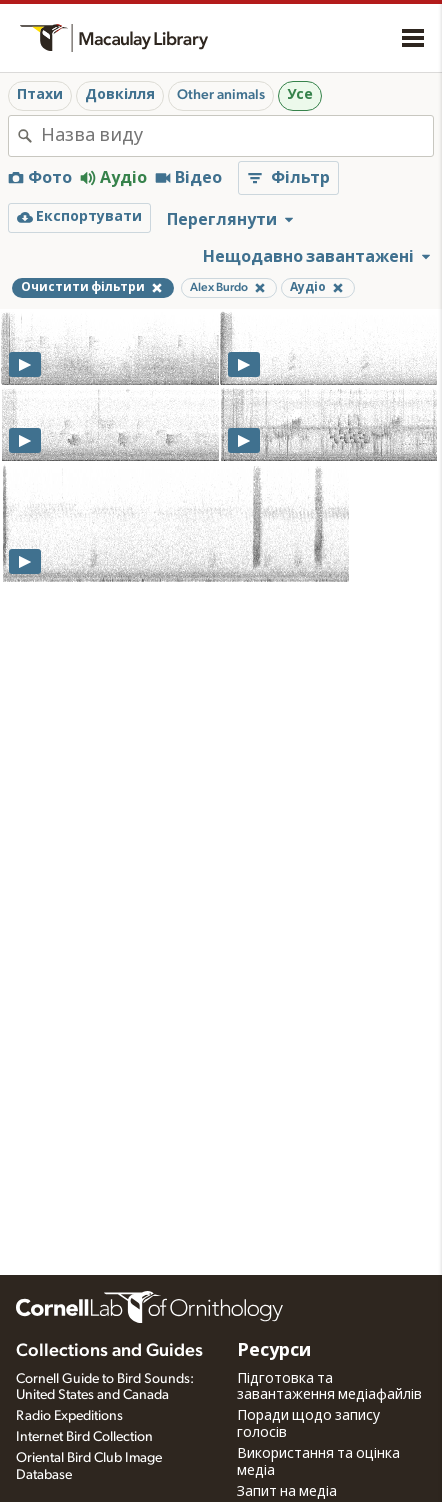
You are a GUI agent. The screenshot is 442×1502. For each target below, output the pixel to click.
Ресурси (274, 1351)
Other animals (221, 95)
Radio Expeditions (69, 1416)
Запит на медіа (287, 1492)
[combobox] (237, 136)
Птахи (40, 95)
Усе (300, 95)
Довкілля (120, 95)
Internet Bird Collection (84, 1437)
